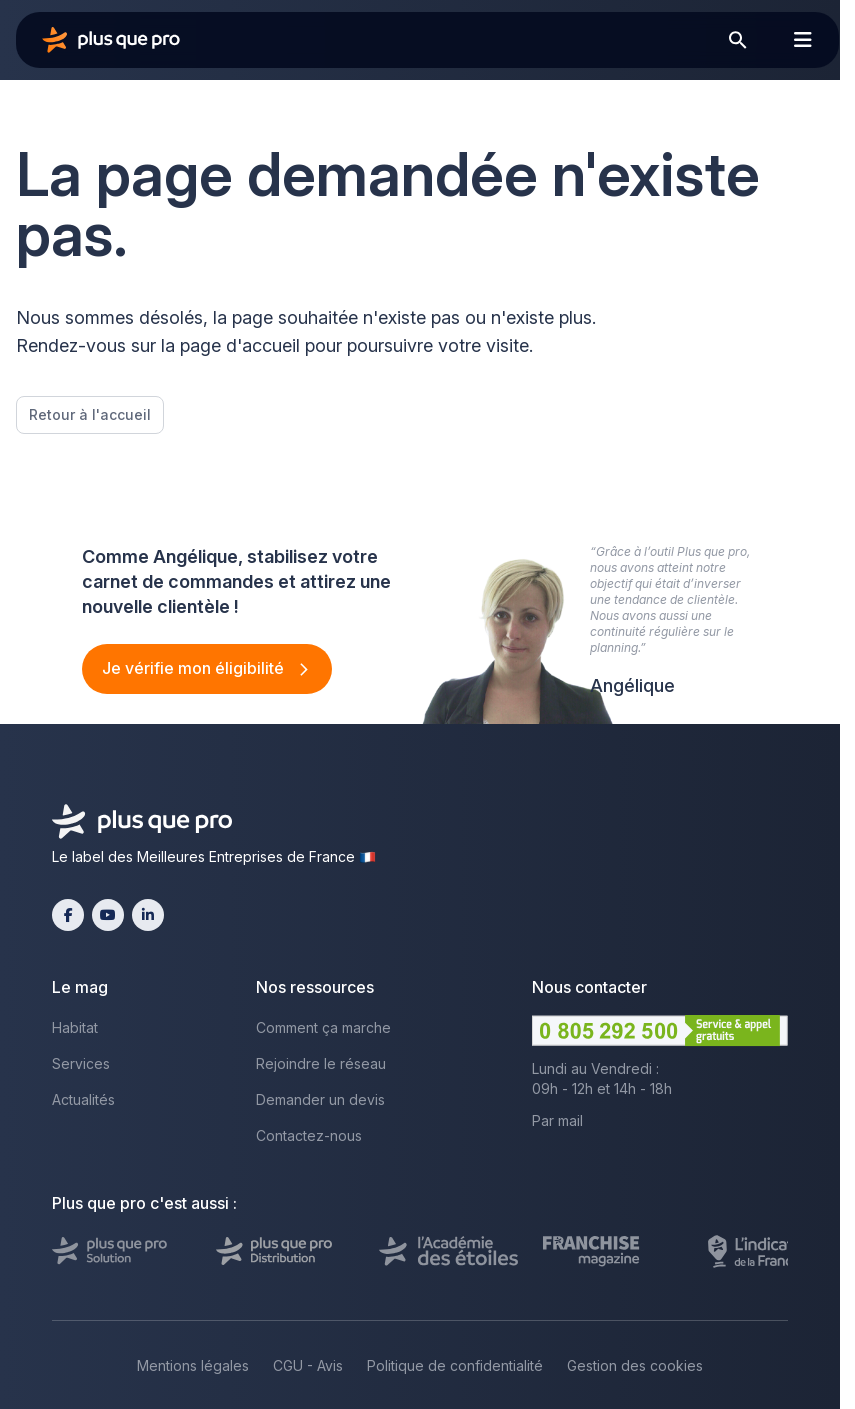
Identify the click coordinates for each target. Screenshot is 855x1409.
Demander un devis (320, 1099)
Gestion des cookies (635, 1365)
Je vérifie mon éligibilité (195, 668)
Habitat (75, 1027)
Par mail (557, 1120)
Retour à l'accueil (90, 414)
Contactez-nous (309, 1135)
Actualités (83, 1099)
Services (81, 1063)
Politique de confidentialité (455, 1365)
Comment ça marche (323, 1027)
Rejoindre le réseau (321, 1063)
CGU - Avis (308, 1365)
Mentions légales (193, 1365)
